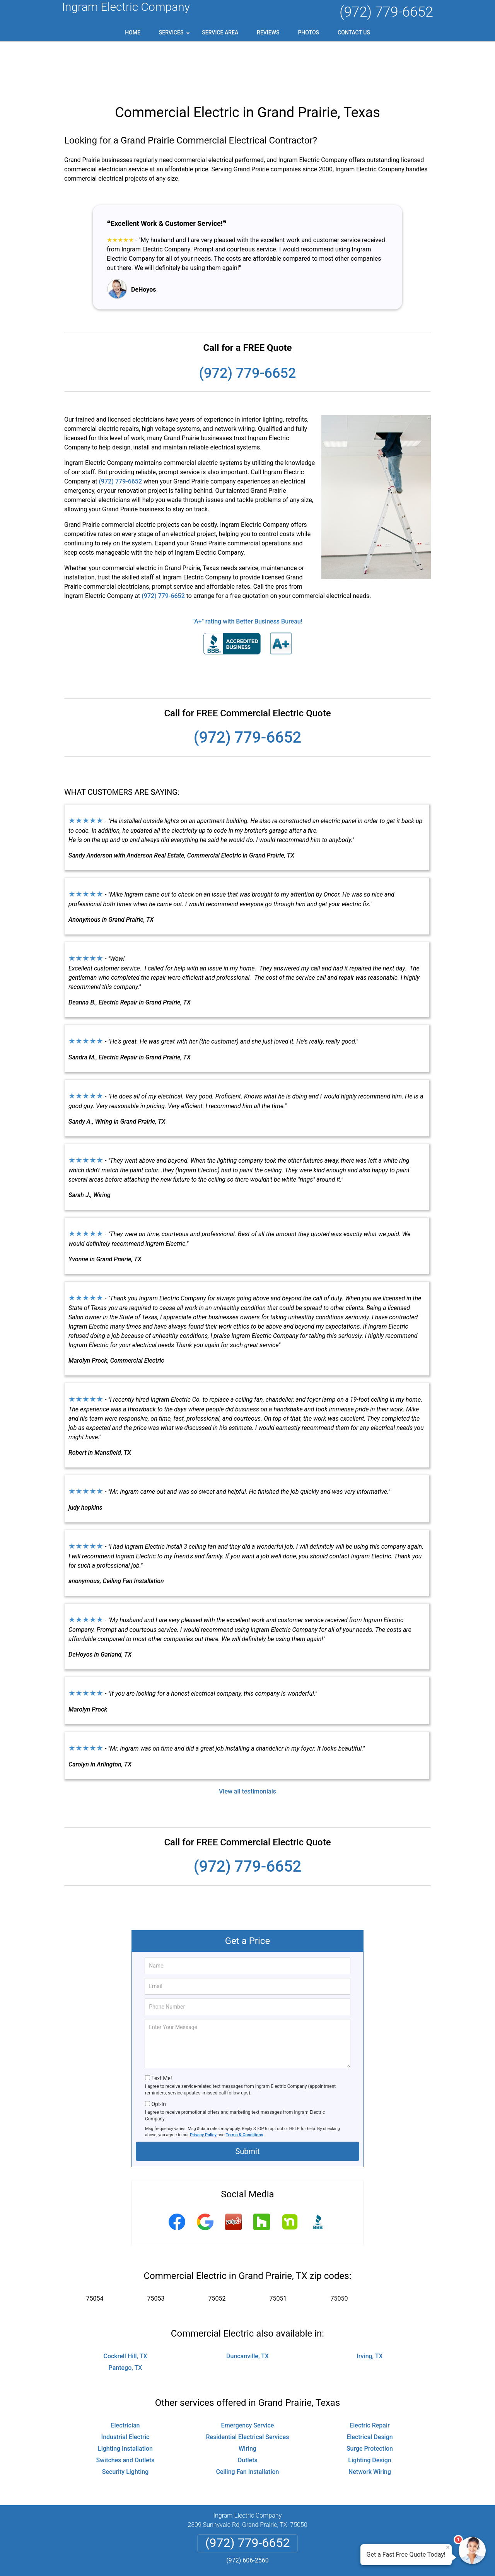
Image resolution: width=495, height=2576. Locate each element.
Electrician (125, 2376)
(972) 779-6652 (386, 12)
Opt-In (158, 2055)
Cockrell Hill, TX (125, 2306)
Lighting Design (369, 2410)
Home (132, 32)
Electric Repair (369, 2376)
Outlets (247, 2410)
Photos (308, 32)
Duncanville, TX (247, 2306)
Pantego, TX (125, 2318)
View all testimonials (247, 1742)
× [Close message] (448, 2547)
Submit (247, 2101)
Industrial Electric (125, 2387)
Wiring (247, 2399)
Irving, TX (369, 2306)
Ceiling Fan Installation (247, 2422)
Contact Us (354, 32)
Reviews (268, 32)
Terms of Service (303, 2559)
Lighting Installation (125, 2399)
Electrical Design (369, 2387)
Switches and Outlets (125, 2410)
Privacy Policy (203, 2085)
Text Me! (161, 2029)
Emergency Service (247, 2376)
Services (175, 35)
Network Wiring (369, 2422)
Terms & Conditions (244, 2085)
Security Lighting (125, 2422)
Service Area (220, 32)
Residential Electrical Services (247, 2387)
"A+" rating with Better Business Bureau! (247, 572)
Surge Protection (369, 2399)
